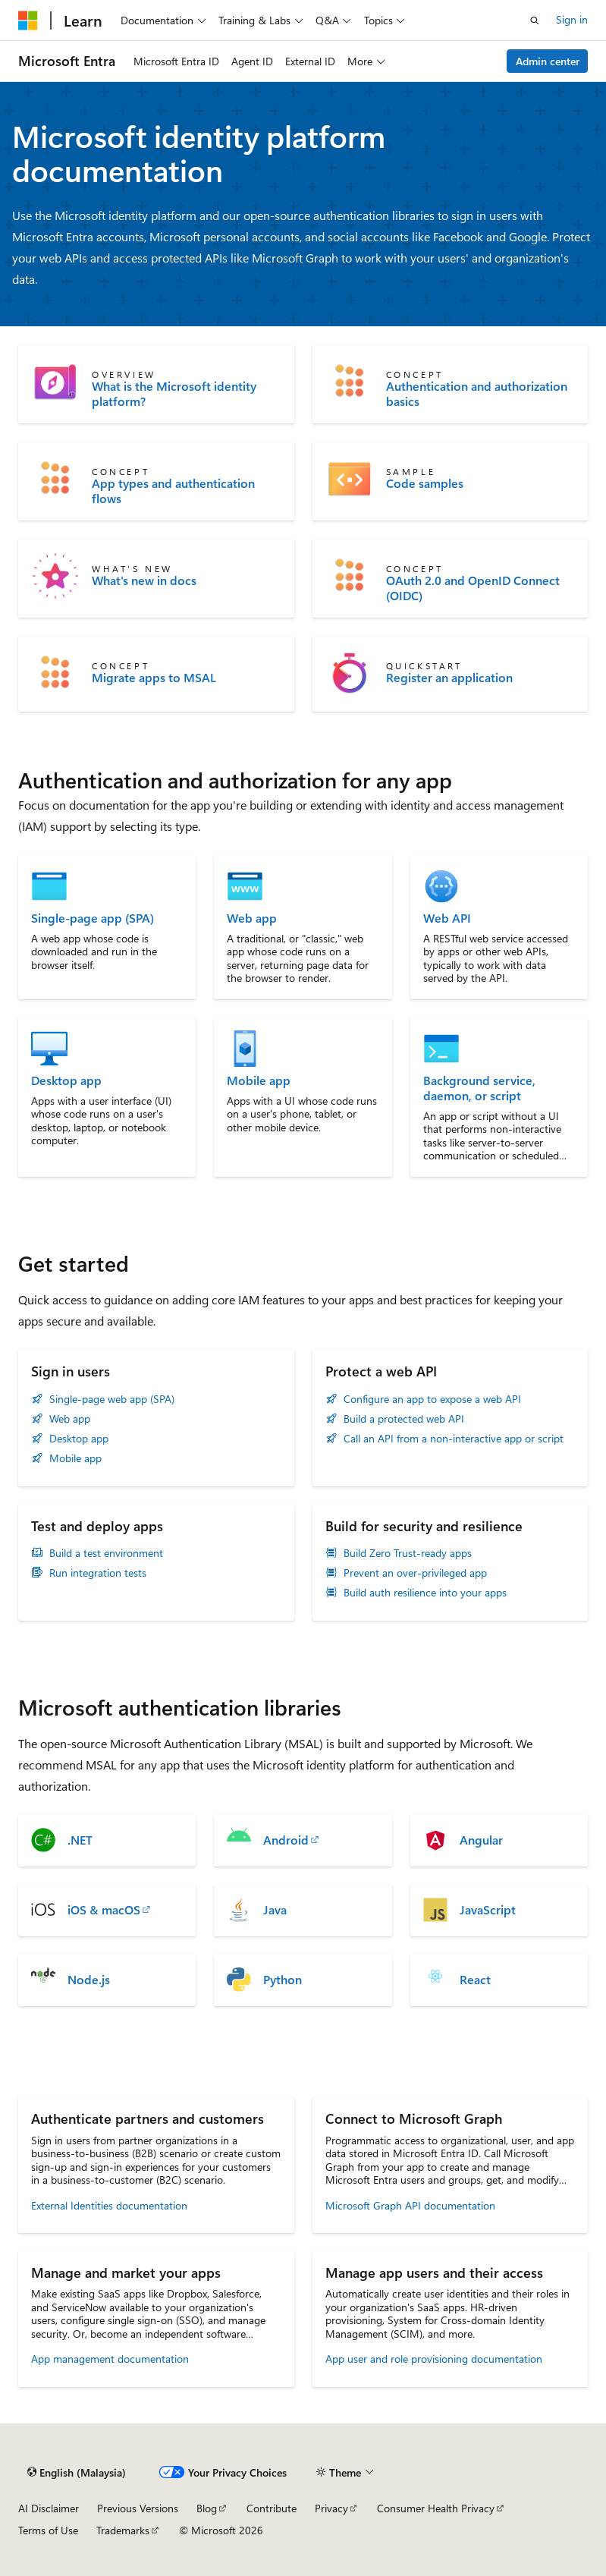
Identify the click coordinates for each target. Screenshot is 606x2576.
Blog (206, 2508)
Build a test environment (106, 1553)
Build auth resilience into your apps (425, 1592)
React (475, 1979)
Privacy (331, 2508)
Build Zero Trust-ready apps (408, 1553)
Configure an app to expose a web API (432, 1399)
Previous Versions (137, 2508)
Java (275, 1909)
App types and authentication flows (173, 491)
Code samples (424, 483)
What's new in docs (144, 580)
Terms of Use (48, 2530)
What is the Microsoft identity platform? (174, 394)
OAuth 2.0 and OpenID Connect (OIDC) (473, 588)
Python (282, 1979)
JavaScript (488, 1909)
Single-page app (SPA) (92, 918)
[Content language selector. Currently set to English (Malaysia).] (76, 2473)
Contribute (271, 2508)
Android (286, 1840)
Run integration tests (97, 1573)
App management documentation (110, 2358)
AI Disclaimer (48, 2508)
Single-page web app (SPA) (111, 1399)
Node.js (89, 1979)
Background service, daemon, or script (479, 1088)
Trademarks (122, 2530)
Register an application (449, 677)
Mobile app (258, 1080)
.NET (80, 1840)
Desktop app (66, 1080)
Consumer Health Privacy (436, 2508)
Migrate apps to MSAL (154, 677)
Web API (447, 918)
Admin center (547, 61)
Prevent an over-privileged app (415, 1573)
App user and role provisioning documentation (433, 2358)
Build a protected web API (404, 1419)
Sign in (572, 19)
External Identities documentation (109, 2205)
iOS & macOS (104, 1909)
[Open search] (535, 20)
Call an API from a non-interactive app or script (454, 1438)
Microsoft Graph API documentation (410, 2205)
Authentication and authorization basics (476, 394)
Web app (252, 918)
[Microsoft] (28, 20)
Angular (481, 1840)
